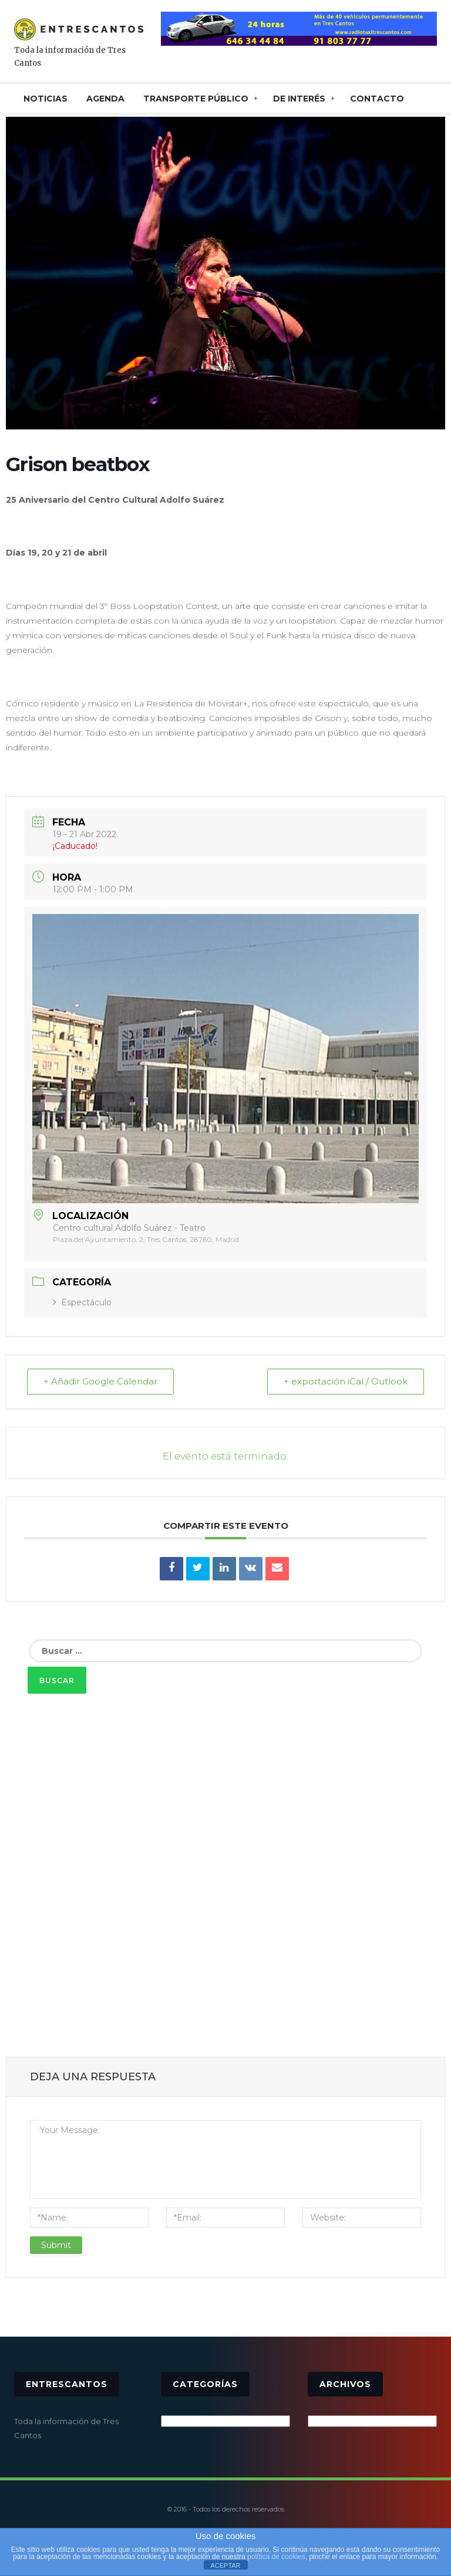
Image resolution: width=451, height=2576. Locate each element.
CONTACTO (377, 98)
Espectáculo (82, 1302)
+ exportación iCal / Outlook (345, 1381)
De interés (299, 98)
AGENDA (105, 98)
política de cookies (276, 2557)
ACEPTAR (225, 2565)
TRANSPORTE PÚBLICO (195, 98)
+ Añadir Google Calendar (101, 1381)
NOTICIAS (45, 98)
